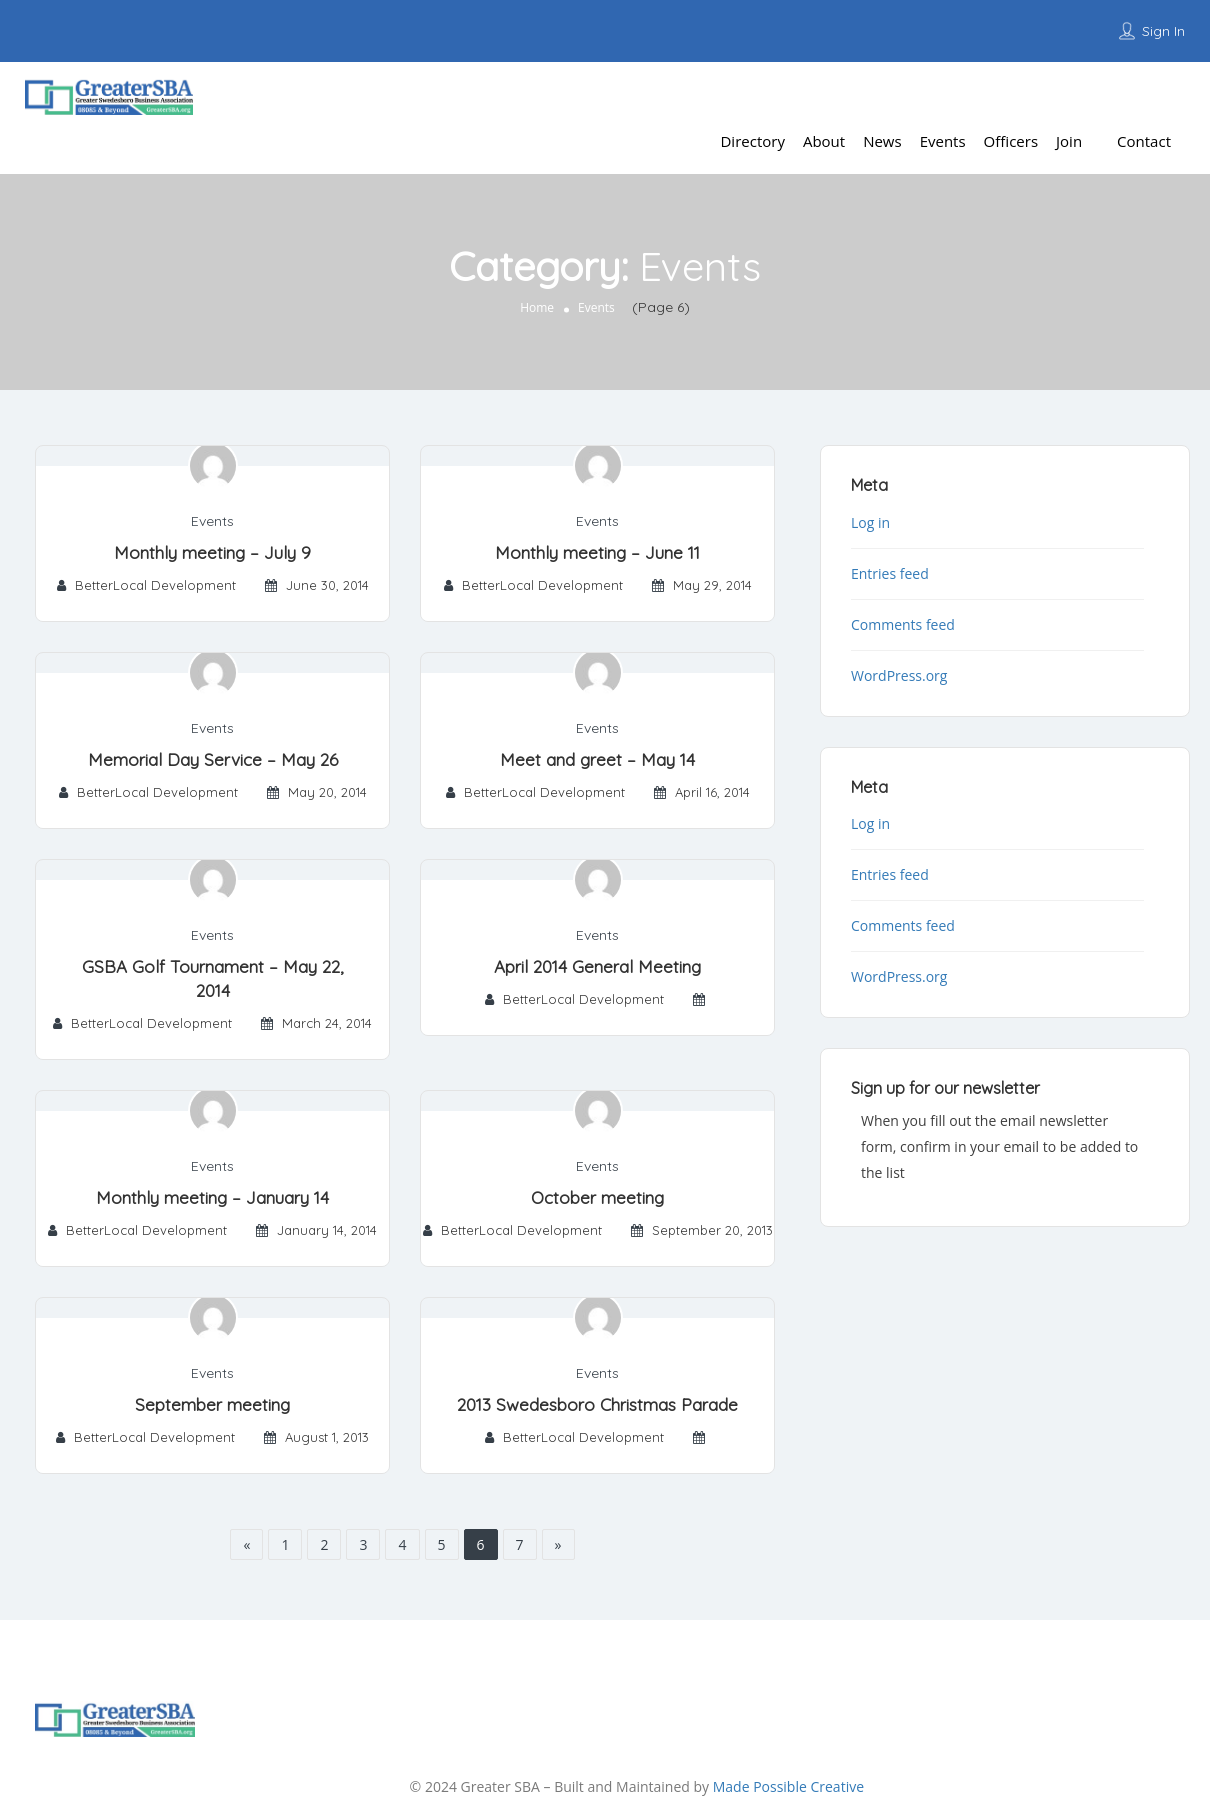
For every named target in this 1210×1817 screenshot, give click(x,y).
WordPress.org (899, 675)
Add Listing (1134, 94)
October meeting (597, 1197)
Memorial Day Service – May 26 (213, 759)
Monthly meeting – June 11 (597, 552)
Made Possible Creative (788, 1786)
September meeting (212, 1404)
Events (212, 521)
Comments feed (903, 624)
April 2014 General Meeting (597, 966)
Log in (870, 522)
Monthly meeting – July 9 (212, 552)
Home (537, 307)
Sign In (1163, 31)
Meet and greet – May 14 (597, 759)
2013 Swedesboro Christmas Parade (597, 1404)
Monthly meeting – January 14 (212, 1197)
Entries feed (890, 573)
